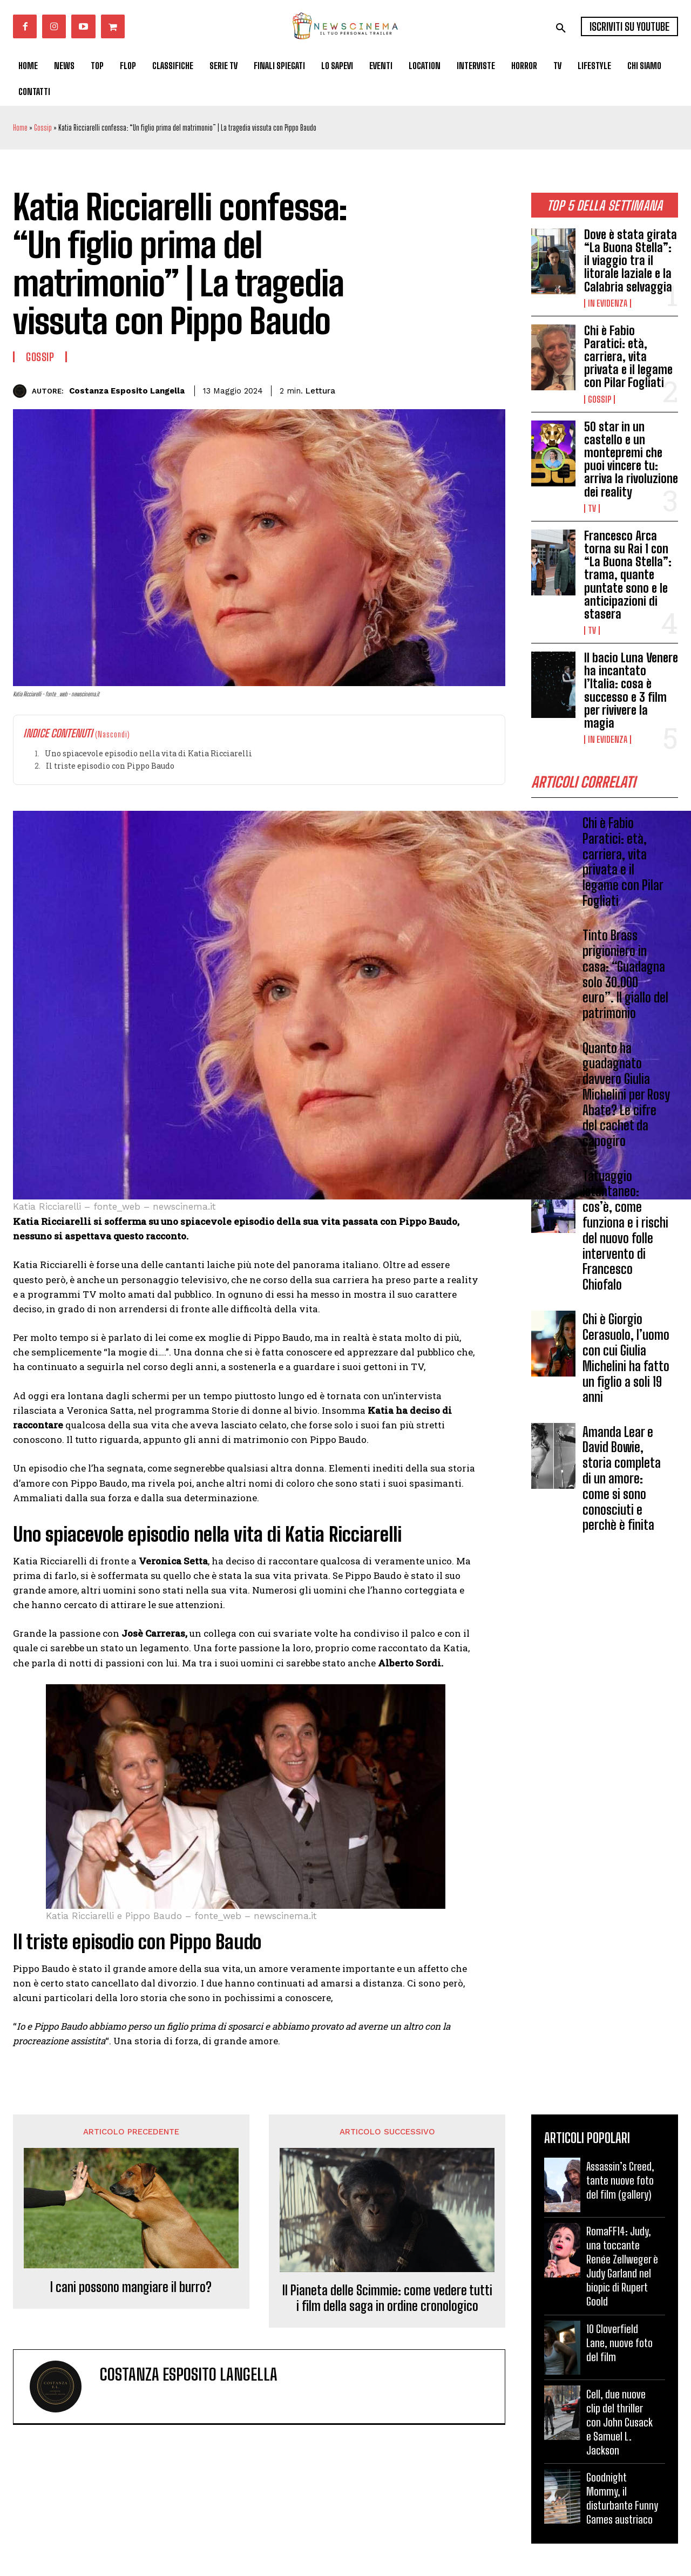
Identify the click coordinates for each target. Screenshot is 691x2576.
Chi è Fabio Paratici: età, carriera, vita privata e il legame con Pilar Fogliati (628, 356)
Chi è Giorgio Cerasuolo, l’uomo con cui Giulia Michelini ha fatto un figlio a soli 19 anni (625, 1361)
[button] (561, 28)
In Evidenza (607, 303)
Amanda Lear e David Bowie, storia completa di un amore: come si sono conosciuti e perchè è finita (621, 1481)
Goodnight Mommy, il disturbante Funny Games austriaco (622, 2498)
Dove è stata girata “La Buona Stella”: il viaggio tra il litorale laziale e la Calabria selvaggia (630, 260)
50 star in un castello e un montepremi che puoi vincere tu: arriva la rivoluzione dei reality (631, 459)
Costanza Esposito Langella (127, 391)
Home (20, 127)
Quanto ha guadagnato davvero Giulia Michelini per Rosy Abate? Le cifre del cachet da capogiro (626, 1098)
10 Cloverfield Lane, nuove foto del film (619, 2342)
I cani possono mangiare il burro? (131, 2287)
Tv (592, 508)
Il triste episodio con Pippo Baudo (110, 766)
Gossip (43, 127)
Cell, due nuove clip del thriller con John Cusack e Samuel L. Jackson (619, 2422)
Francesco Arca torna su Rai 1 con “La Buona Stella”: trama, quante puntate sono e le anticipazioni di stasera (628, 574)
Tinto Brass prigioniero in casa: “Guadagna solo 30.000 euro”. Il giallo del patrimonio (625, 978)
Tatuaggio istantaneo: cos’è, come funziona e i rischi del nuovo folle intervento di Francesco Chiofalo (625, 1233)
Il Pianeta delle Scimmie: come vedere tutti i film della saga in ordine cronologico (387, 2298)
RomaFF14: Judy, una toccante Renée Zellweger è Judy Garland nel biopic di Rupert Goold (622, 2266)
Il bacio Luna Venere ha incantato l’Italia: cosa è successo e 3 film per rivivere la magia (631, 690)
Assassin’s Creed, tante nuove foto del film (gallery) (620, 2180)
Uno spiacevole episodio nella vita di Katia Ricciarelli (148, 753)
